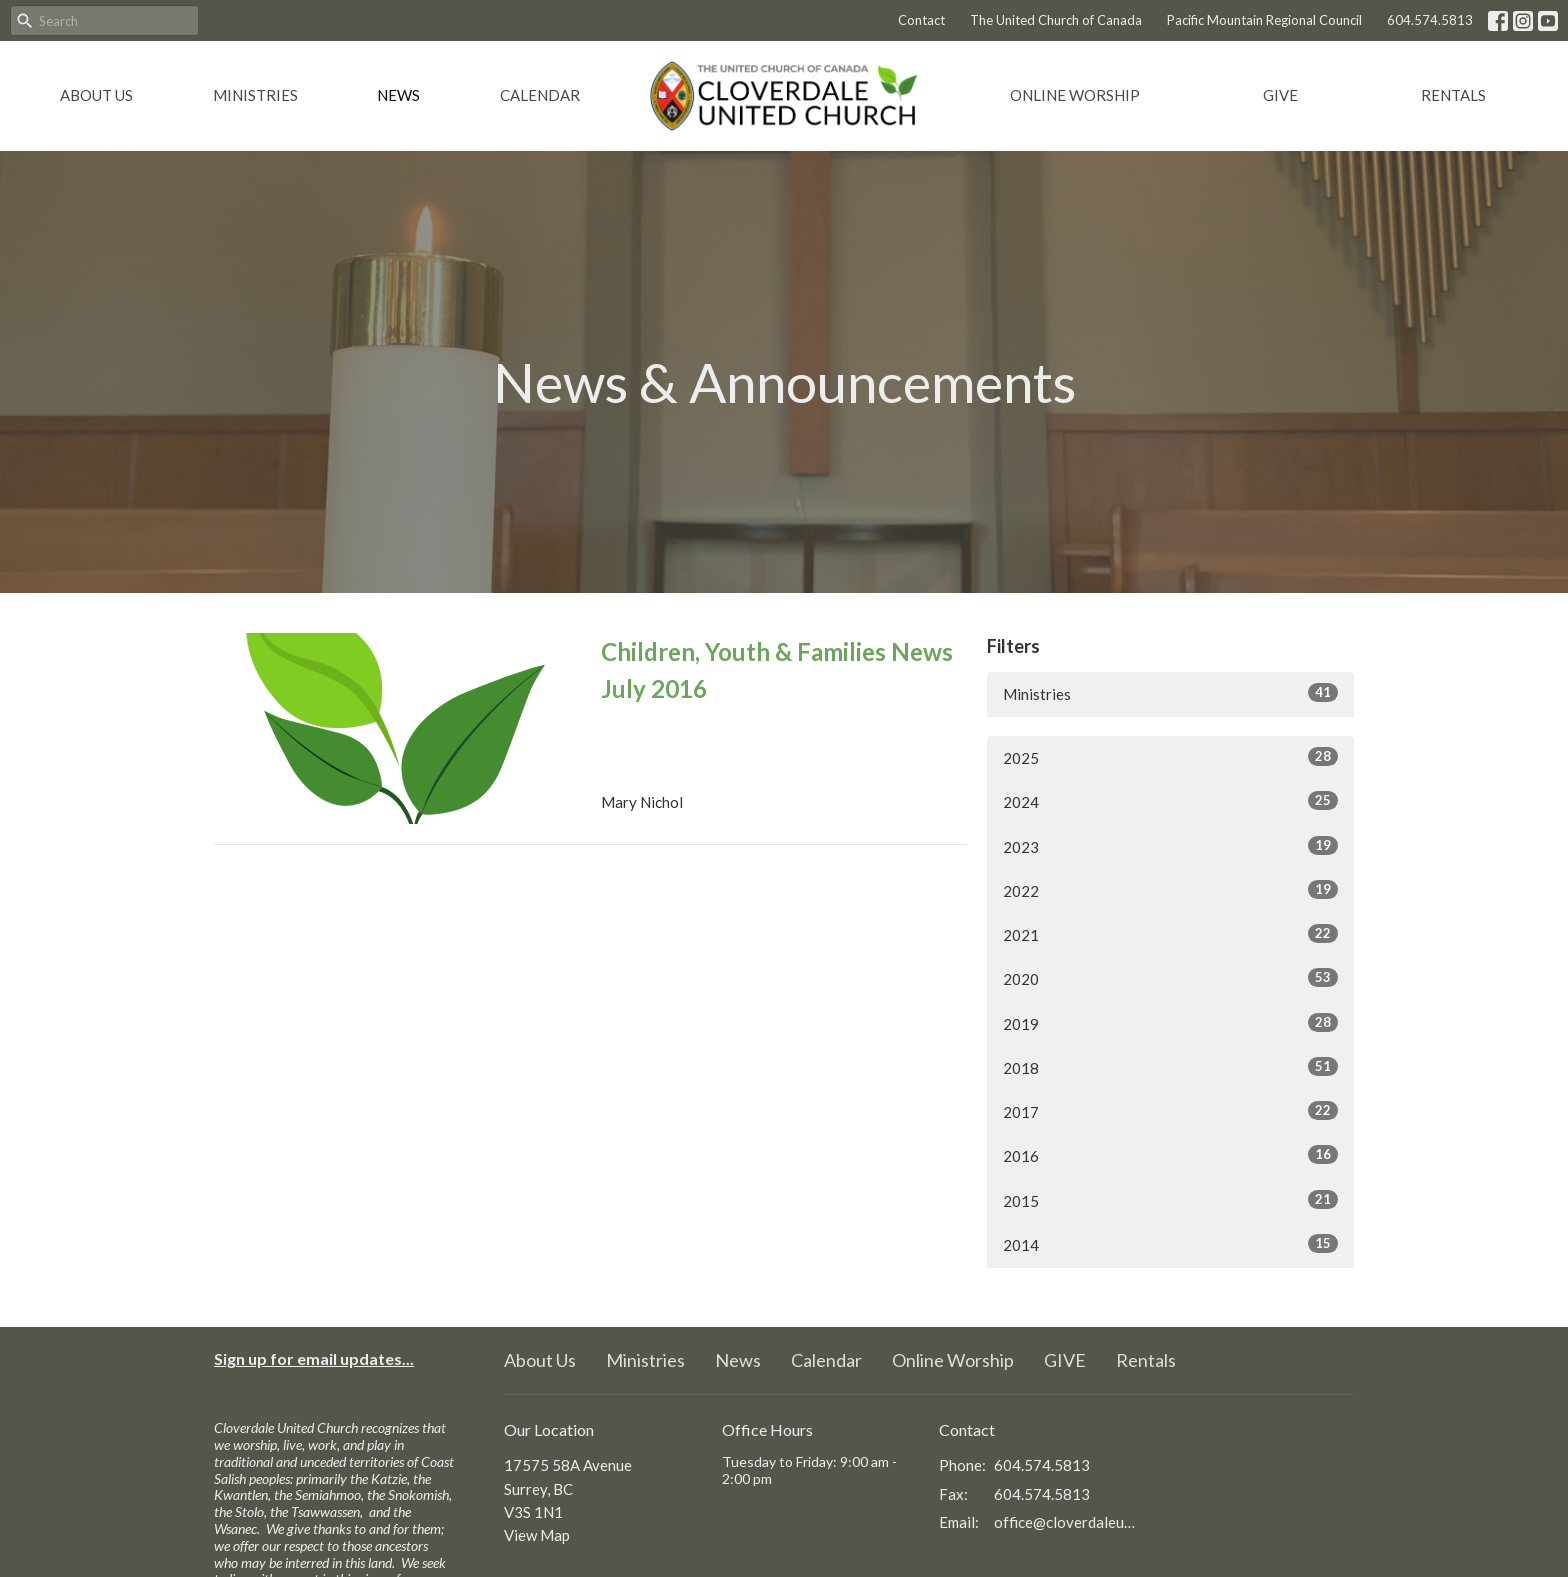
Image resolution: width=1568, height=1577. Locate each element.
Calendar (540, 95)
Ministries (255, 95)
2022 (1170, 890)
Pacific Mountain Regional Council (1264, 20)
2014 (1170, 1244)
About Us (96, 95)
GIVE (1280, 95)
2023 (1170, 846)
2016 (1170, 1155)
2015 (1170, 1200)
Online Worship (1075, 95)
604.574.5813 (1430, 20)
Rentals (1453, 95)
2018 (1170, 1067)
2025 (1170, 757)
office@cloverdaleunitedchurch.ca (1065, 1522)
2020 (1170, 978)
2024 (1170, 801)
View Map (537, 1535)
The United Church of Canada (1056, 20)
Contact (921, 20)
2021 (1170, 934)
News (398, 95)
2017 (1170, 1111)
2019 (1170, 1023)
